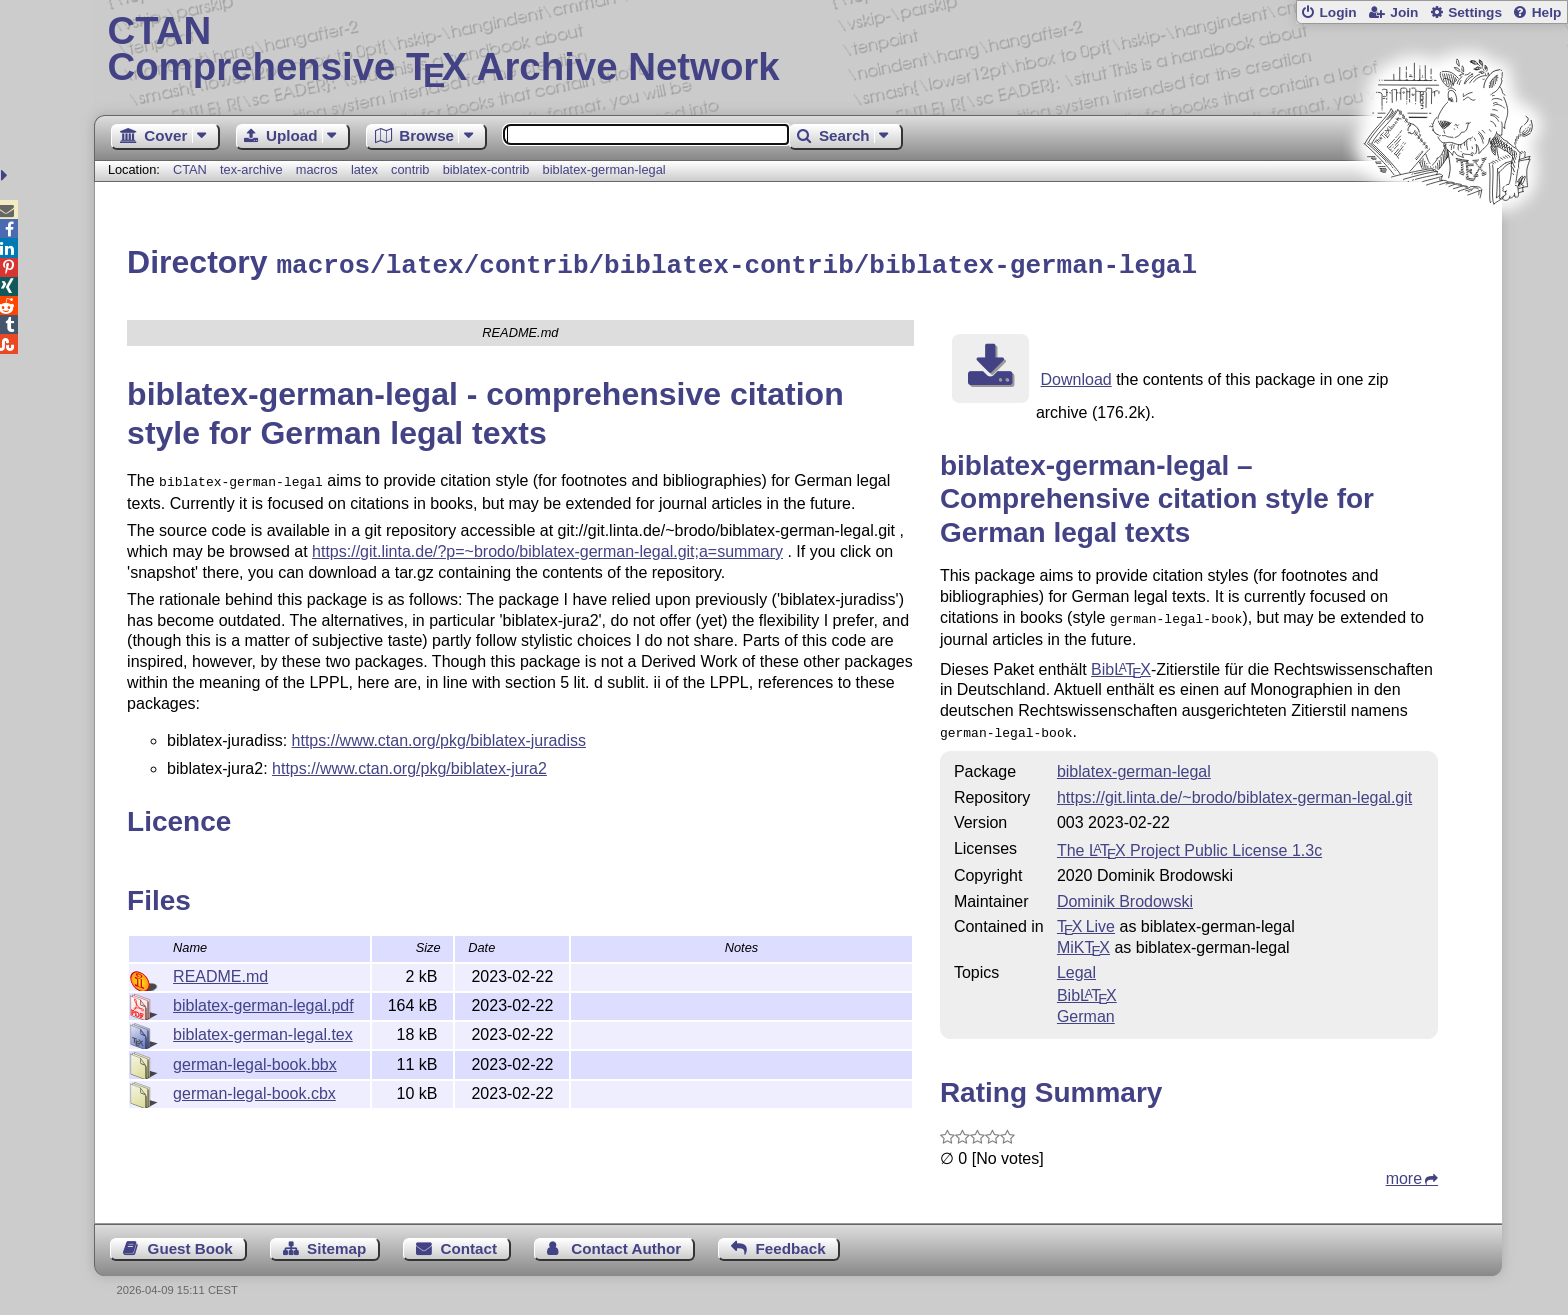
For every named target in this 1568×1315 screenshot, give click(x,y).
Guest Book (190, 1241)
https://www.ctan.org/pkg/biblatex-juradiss (439, 735)
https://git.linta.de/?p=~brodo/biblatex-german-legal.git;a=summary (547, 546)
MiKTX (1083, 940)
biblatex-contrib (486, 169)
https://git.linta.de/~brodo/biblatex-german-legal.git (1234, 790)
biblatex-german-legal (604, 169)
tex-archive (251, 169)
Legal (1076, 965)
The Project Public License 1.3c (1189, 843)
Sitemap (336, 1241)
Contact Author (626, 1241)
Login (1337, 12)
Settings (1475, 12)
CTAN (190, 169)
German (1086, 1009)
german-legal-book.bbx (255, 1061)
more (1404, 1171)
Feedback (791, 1241)
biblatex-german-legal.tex (263, 1031)
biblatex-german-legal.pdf (263, 1002)
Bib (1121, 664)
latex (364, 169)
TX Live (1086, 919)
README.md (220, 973)
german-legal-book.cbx (254, 1090)
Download (1076, 376)
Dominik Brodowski (1125, 894)
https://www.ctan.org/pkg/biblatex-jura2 (409, 763)
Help (1547, 12)
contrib (410, 169)
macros (317, 169)
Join (1404, 12)
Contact (469, 1241)
